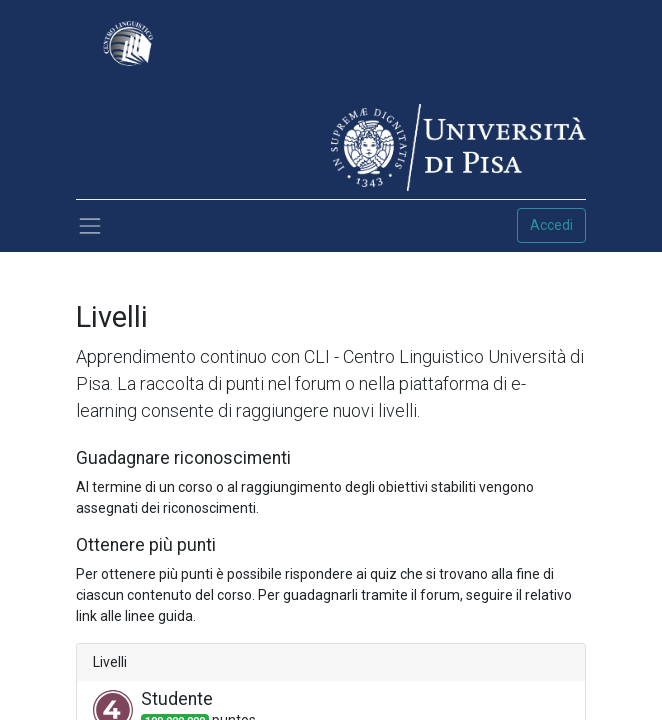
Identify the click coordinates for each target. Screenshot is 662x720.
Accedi (551, 225)
